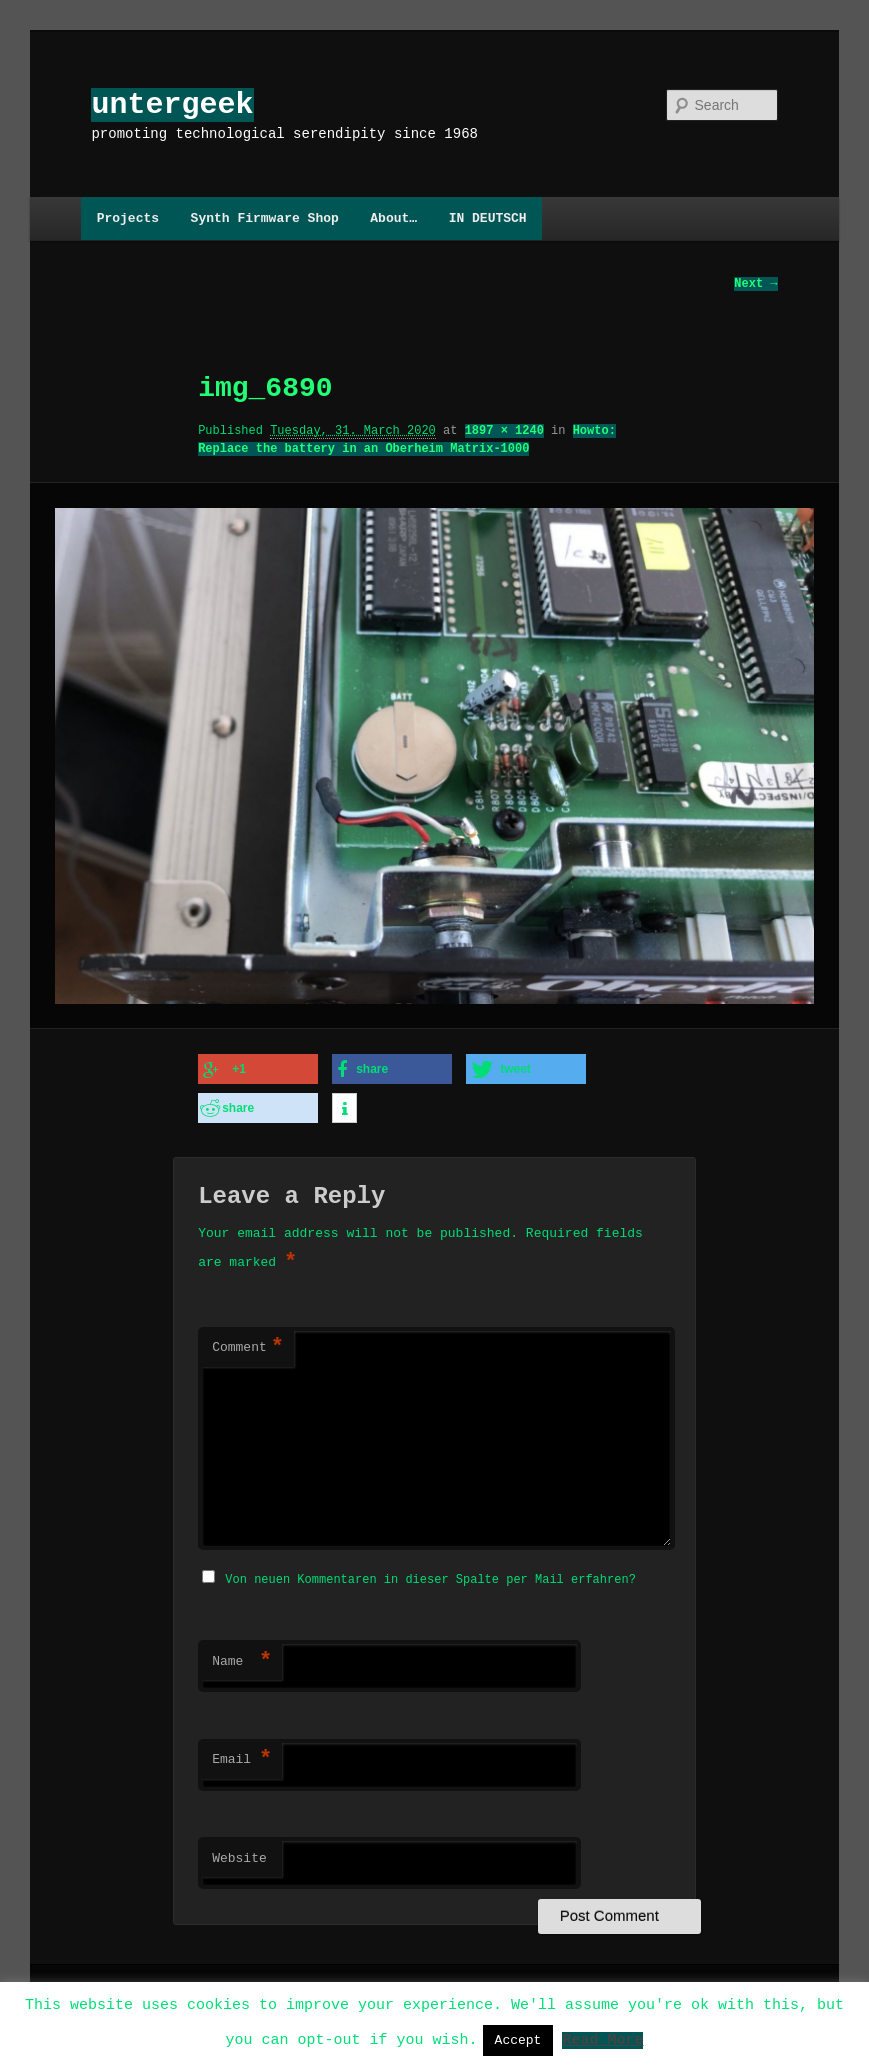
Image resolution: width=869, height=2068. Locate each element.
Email (242, 1754)
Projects (128, 218)
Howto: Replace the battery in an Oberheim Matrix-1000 (407, 440)
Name (242, 1656)
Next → (755, 284)
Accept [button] (518, 2040)
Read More (602, 2039)
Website (239, 1853)
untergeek (172, 104)
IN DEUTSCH (488, 218)
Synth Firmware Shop (265, 218)
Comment (248, 1344)
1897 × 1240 (504, 431)
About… (393, 218)
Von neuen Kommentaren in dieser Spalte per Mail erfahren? (430, 1573)
